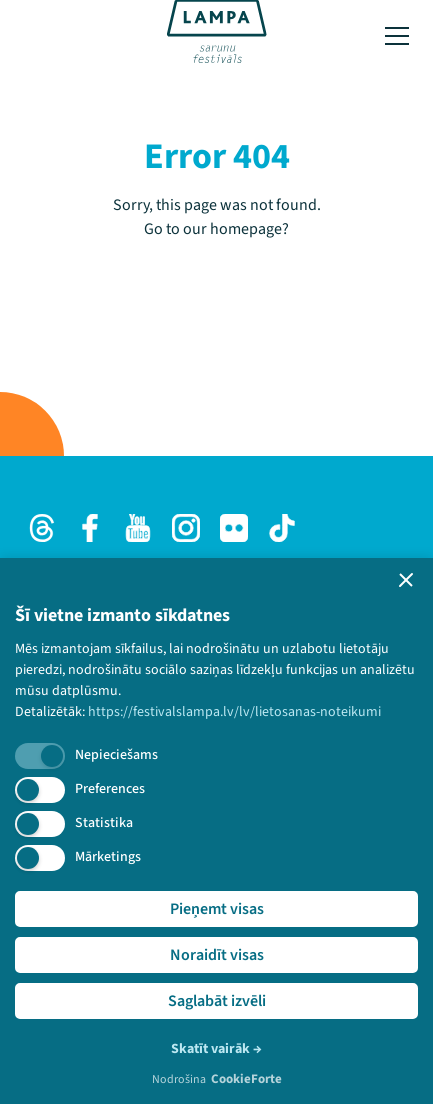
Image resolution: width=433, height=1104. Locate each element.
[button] (406, 580)
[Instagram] (186, 528)
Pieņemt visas (217, 909)
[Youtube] (138, 528)
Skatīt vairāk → (216, 1049)
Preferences (110, 789)
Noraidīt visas (217, 955)
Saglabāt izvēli (217, 1001)
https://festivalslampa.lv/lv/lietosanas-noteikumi (234, 712)
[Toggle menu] (397, 36)
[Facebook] (90, 528)
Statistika (104, 823)
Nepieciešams (116, 755)
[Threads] (42, 528)
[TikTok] (282, 528)
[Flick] (234, 528)
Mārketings (108, 857)
